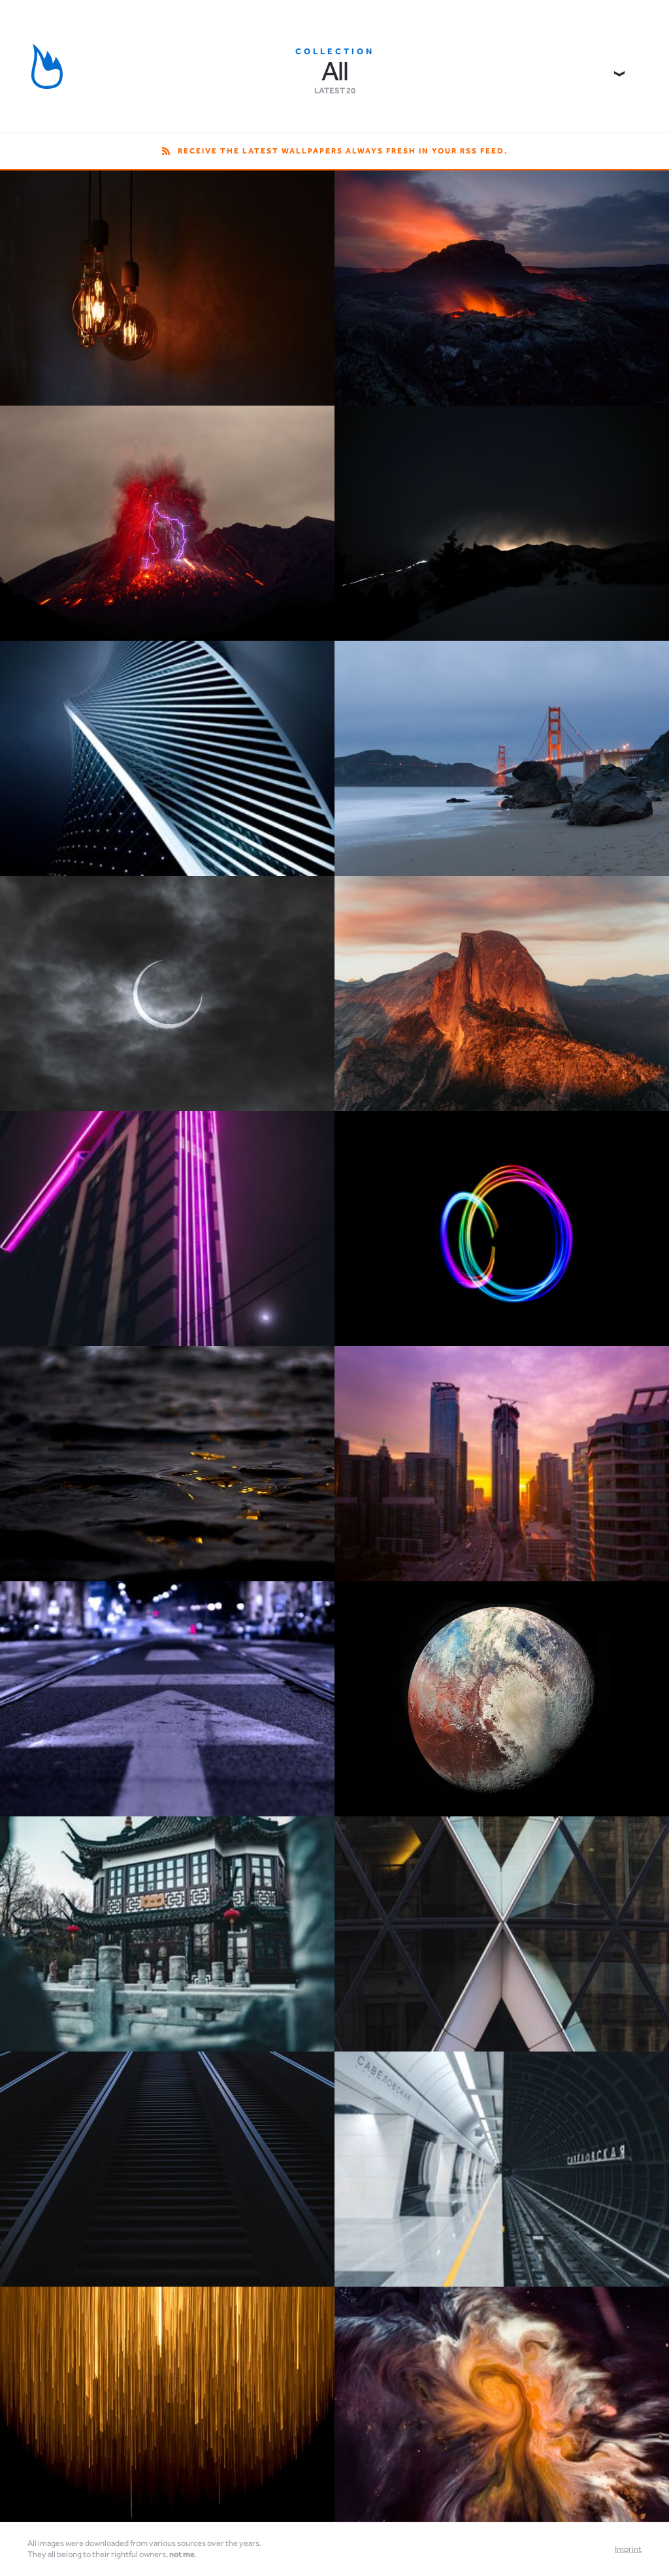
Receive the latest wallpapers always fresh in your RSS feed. (335, 150)
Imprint (628, 2549)
